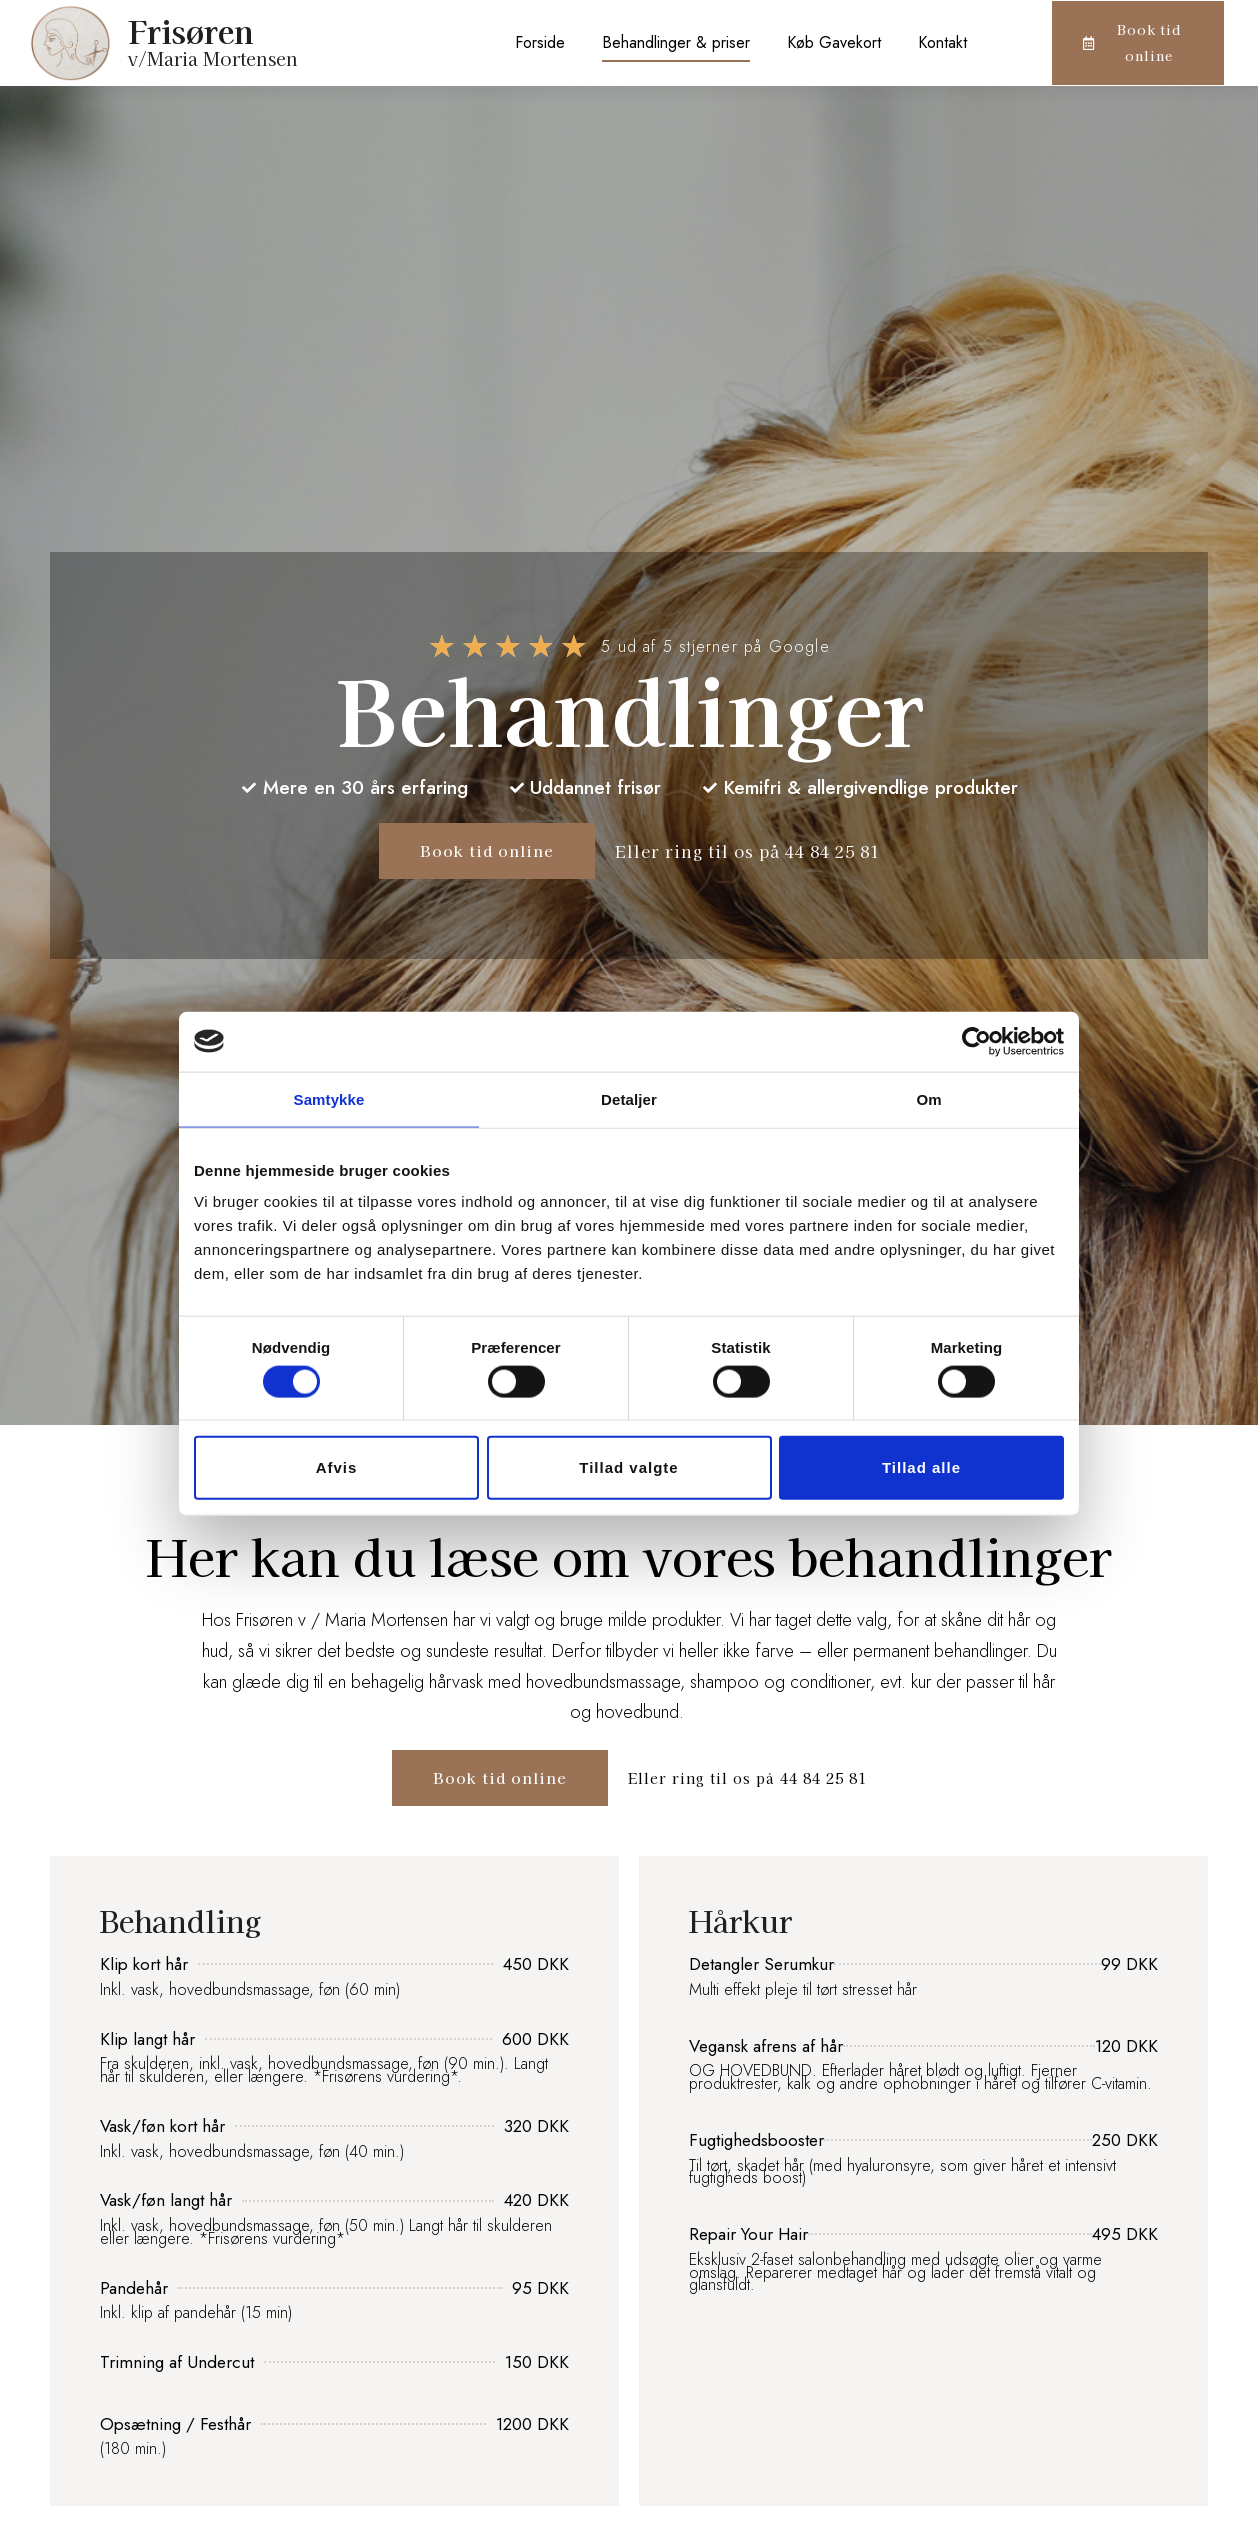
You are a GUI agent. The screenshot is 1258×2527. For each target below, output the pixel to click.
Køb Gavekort (834, 42)
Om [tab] (928, 1098)
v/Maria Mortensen (213, 58)
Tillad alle (921, 1467)
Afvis (337, 1467)
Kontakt (942, 42)
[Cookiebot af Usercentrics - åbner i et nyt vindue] (976, 1041)
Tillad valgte (628, 1467)
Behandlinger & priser (676, 42)
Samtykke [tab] (329, 1098)
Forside (540, 42)
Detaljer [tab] (629, 1098)
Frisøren (191, 30)
